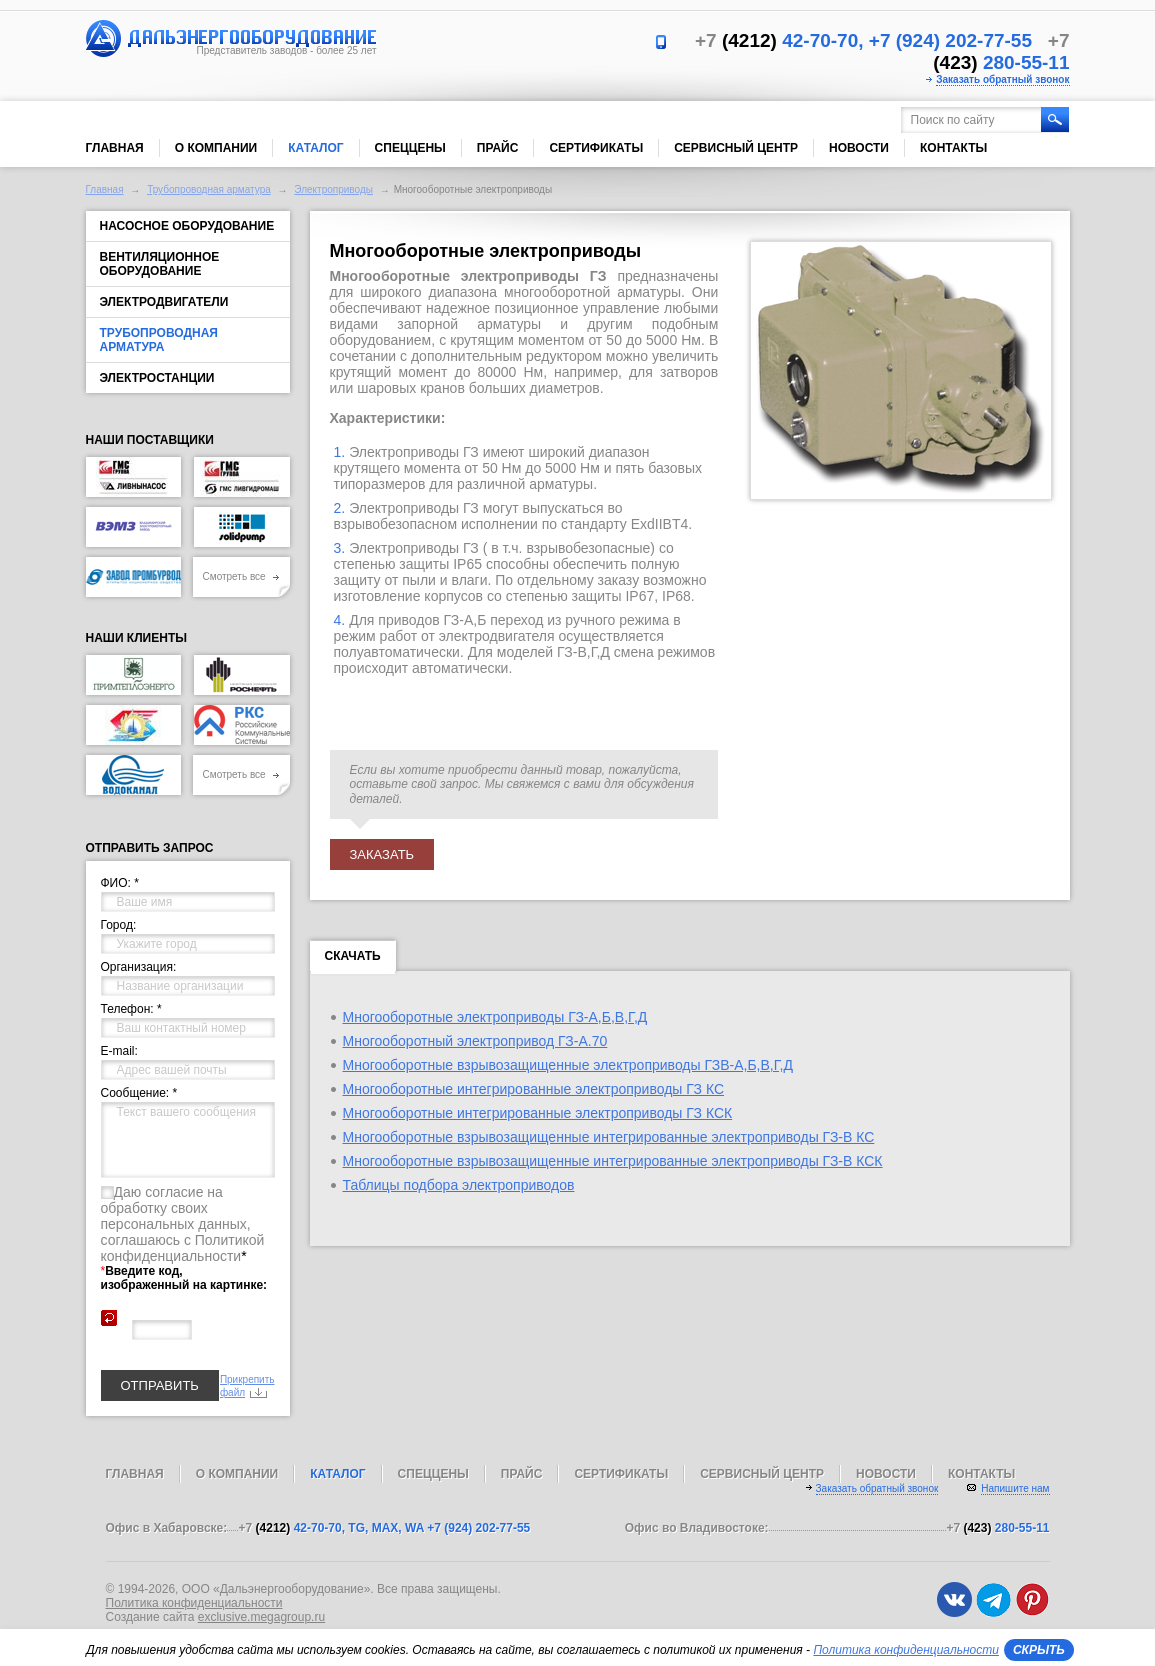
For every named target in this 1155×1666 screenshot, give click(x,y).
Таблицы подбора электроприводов (459, 1185)
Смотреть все (241, 576)
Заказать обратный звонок (1002, 79)
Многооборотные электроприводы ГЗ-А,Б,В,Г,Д (495, 1017)
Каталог (315, 148)
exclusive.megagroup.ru (261, 1617)
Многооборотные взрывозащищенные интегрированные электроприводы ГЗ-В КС (609, 1137)
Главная (115, 148)
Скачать (353, 960)
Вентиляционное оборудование (160, 264)
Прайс (498, 148)
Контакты (953, 148)
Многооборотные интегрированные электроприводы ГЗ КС (534, 1089)
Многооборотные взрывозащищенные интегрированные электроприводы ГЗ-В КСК (613, 1161)
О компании (216, 148)
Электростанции (157, 378)
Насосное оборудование (187, 226)
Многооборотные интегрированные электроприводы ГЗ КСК (538, 1113)
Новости (859, 148)
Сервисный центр (736, 148)
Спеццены (410, 148)
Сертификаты (596, 148)
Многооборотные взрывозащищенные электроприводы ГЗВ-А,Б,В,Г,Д (568, 1065)
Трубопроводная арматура (209, 189)
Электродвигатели (164, 302)
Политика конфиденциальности (194, 1603)
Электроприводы (333, 189)
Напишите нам (1015, 1488)
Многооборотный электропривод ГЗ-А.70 (475, 1041)
